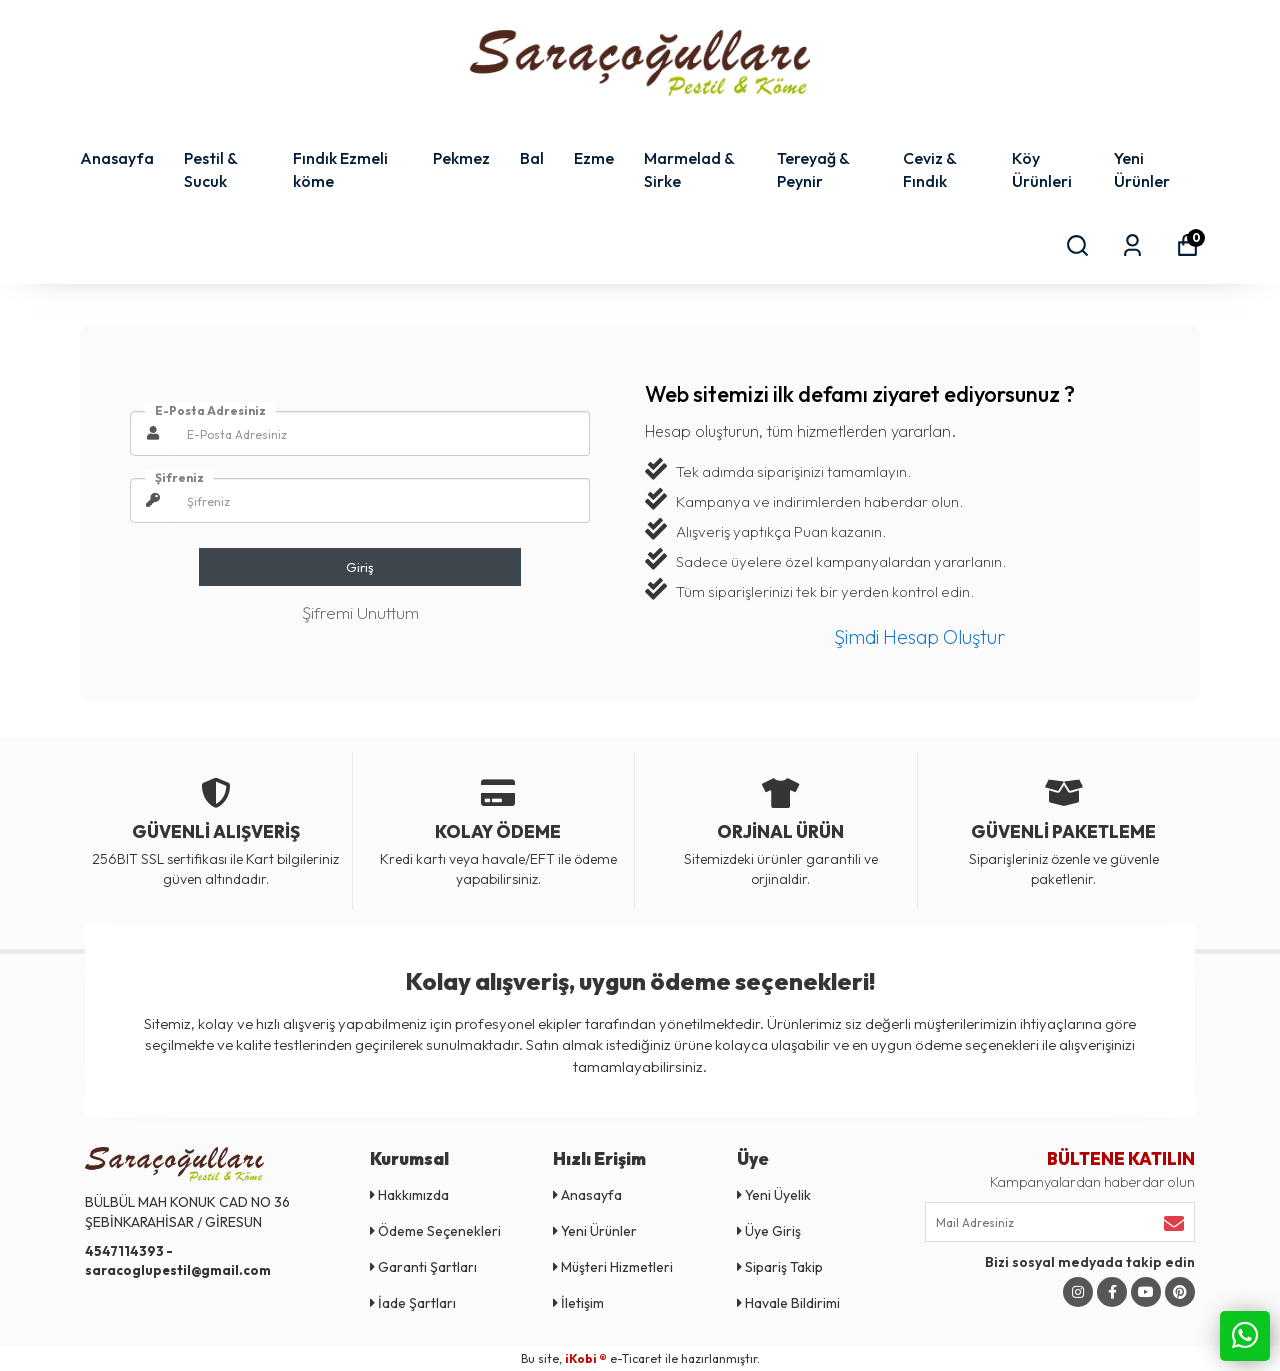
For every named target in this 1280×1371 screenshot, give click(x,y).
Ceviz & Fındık (929, 169)
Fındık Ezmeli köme (340, 169)
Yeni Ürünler (1142, 169)
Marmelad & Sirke (689, 169)
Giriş (360, 567)
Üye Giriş (769, 1231)
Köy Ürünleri (1042, 169)
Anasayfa (117, 158)
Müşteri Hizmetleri (613, 1267)
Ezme (594, 158)
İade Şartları (413, 1303)
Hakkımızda (409, 1195)
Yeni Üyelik (774, 1195)
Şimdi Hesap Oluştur (920, 636)
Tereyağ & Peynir (813, 169)
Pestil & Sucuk (210, 169)
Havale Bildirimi (788, 1303)
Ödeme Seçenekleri (435, 1231)
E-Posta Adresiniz (210, 410)
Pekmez (461, 158)
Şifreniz (179, 477)
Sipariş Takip (780, 1267)
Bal (532, 158)
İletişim (578, 1303)
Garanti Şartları (423, 1267)
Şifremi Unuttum (360, 612)
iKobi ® (586, 1358)
